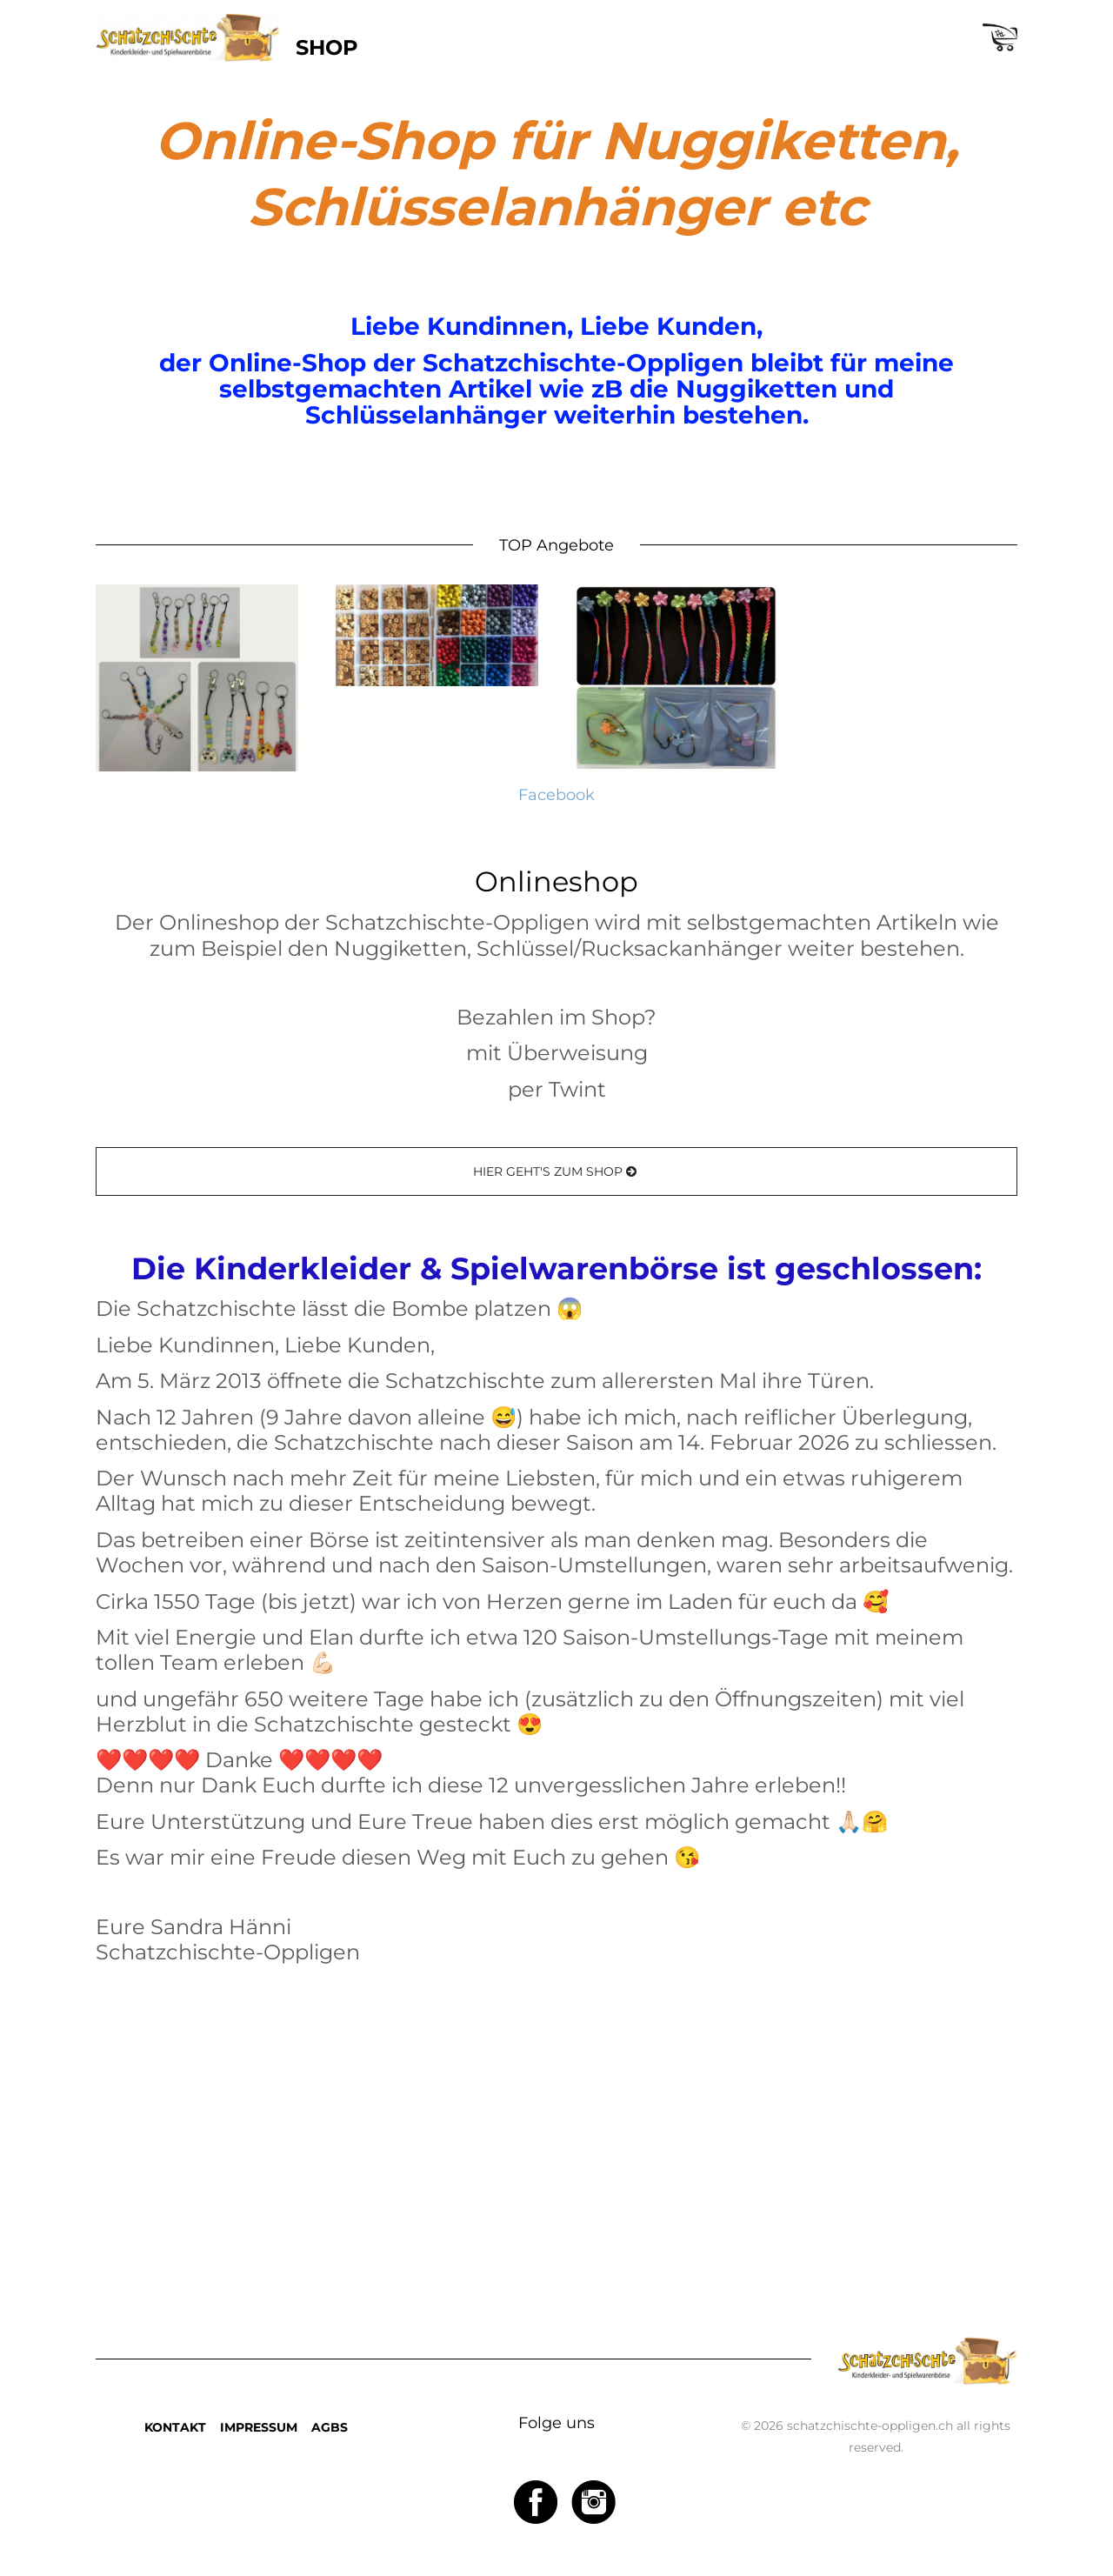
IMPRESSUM (258, 2427)
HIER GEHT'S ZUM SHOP (556, 1171)
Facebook (556, 794)
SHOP (327, 47)
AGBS (329, 2427)
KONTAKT (175, 2427)
